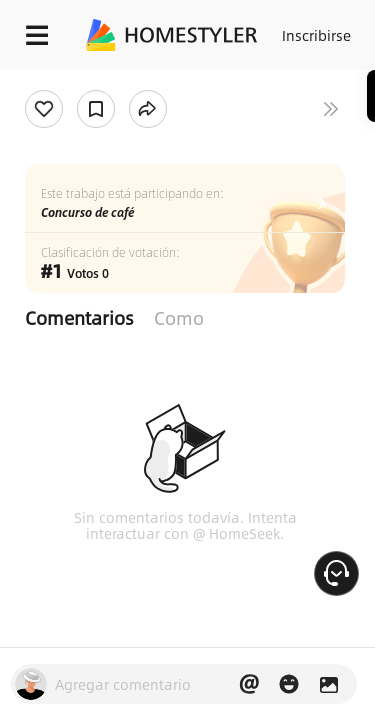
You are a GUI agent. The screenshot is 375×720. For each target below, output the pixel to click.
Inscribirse (316, 35)
